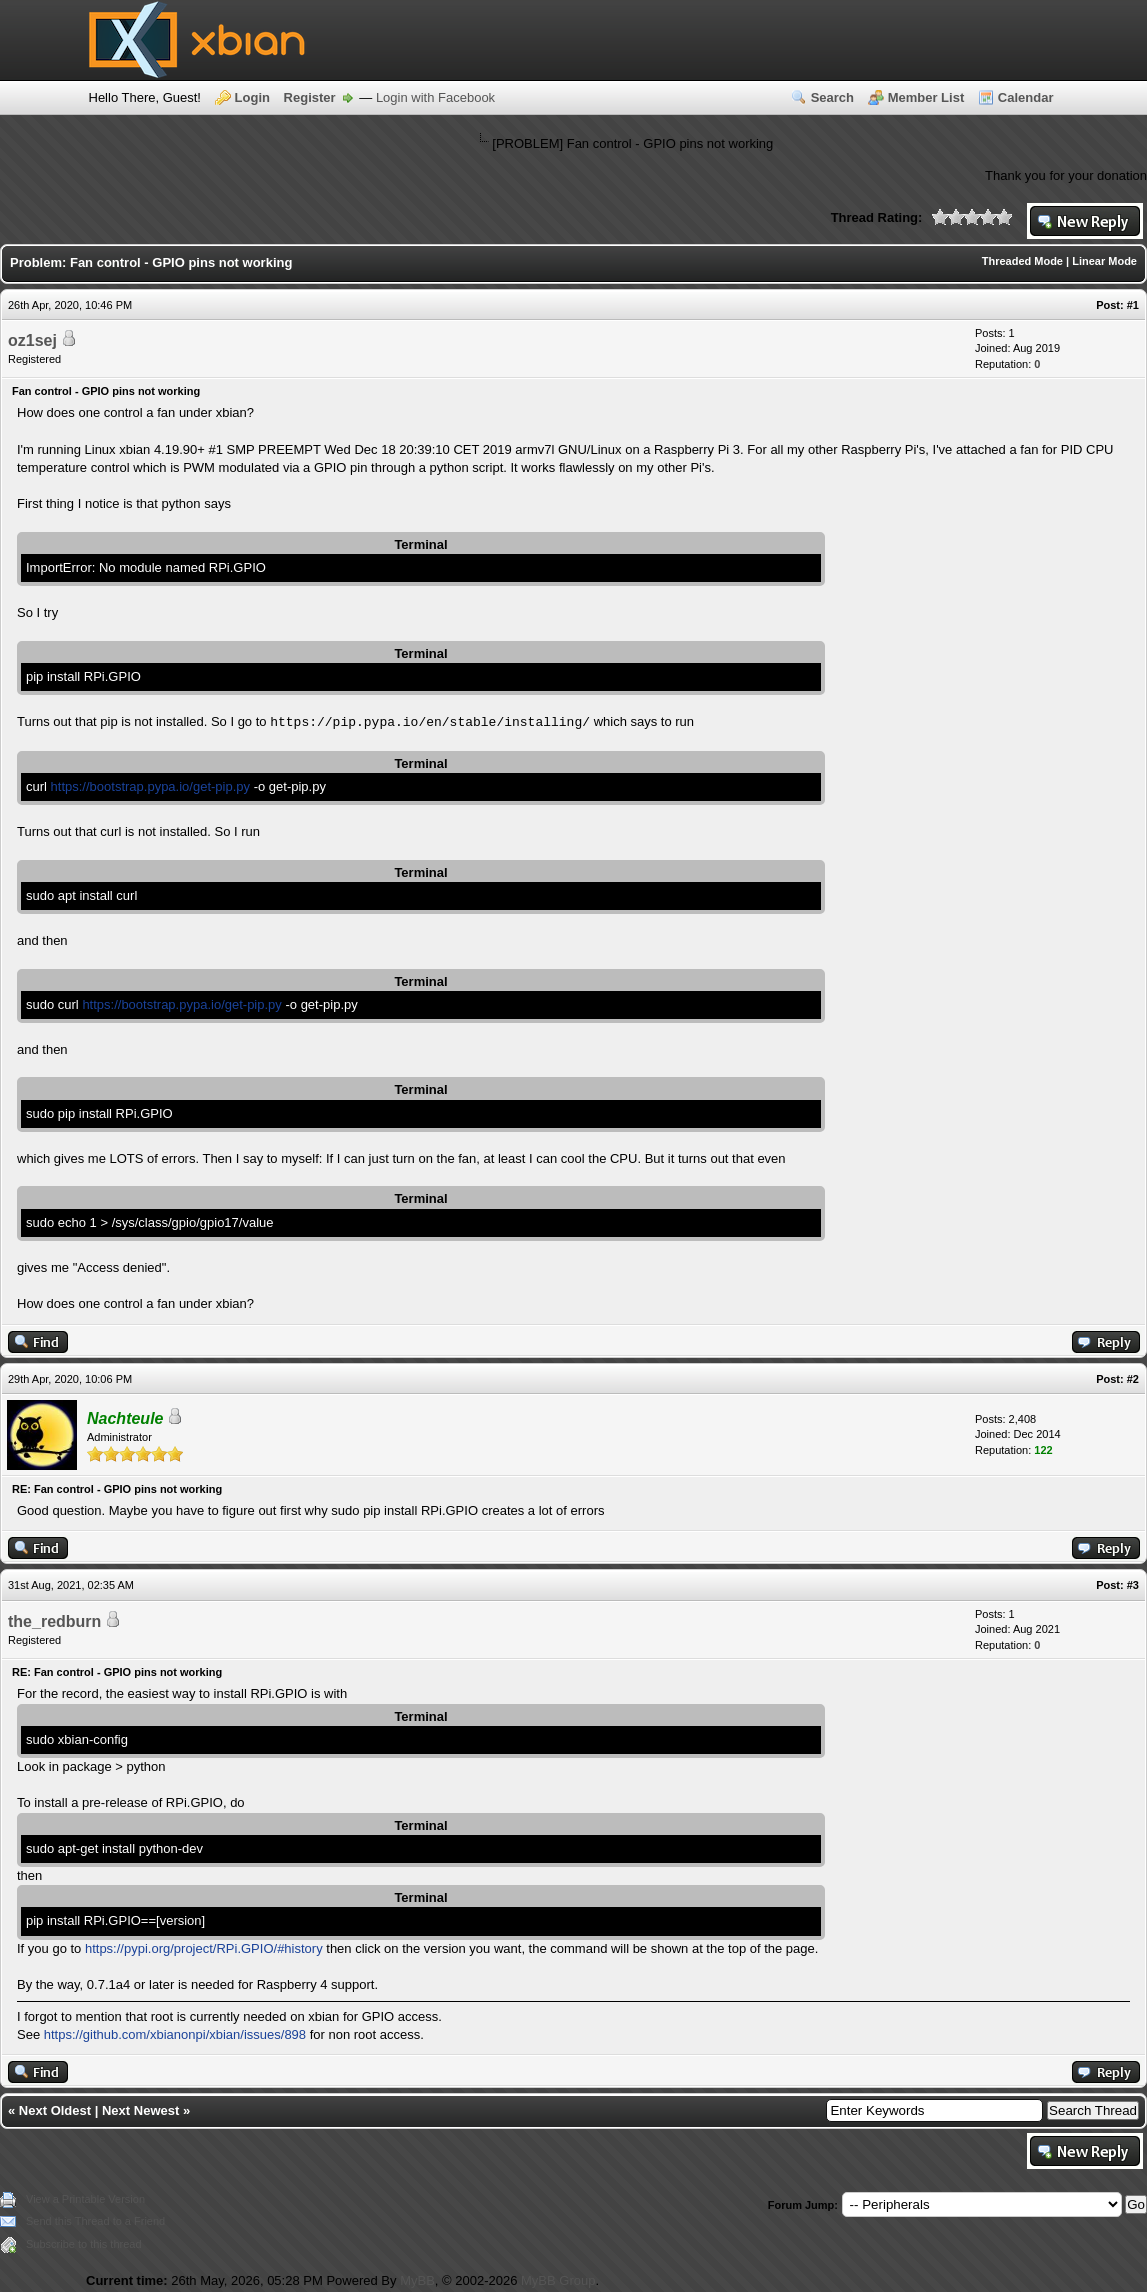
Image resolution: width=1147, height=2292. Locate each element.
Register (310, 97)
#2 (1133, 1379)
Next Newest (140, 2110)
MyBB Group (558, 2280)
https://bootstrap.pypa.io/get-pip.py (150, 786)
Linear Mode (1104, 261)
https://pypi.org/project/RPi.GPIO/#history (204, 1948)
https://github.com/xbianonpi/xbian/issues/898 (175, 2034)
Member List (926, 97)
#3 (1133, 1585)
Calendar (1026, 97)
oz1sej (32, 340)
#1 (1133, 305)
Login (252, 97)
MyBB (417, 2280)
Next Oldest (55, 2110)
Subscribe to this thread (84, 2244)
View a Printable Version (85, 2199)
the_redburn (54, 1621)
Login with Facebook (435, 97)
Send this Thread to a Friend (95, 2221)
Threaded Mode (1022, 261)
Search (832, 97)
